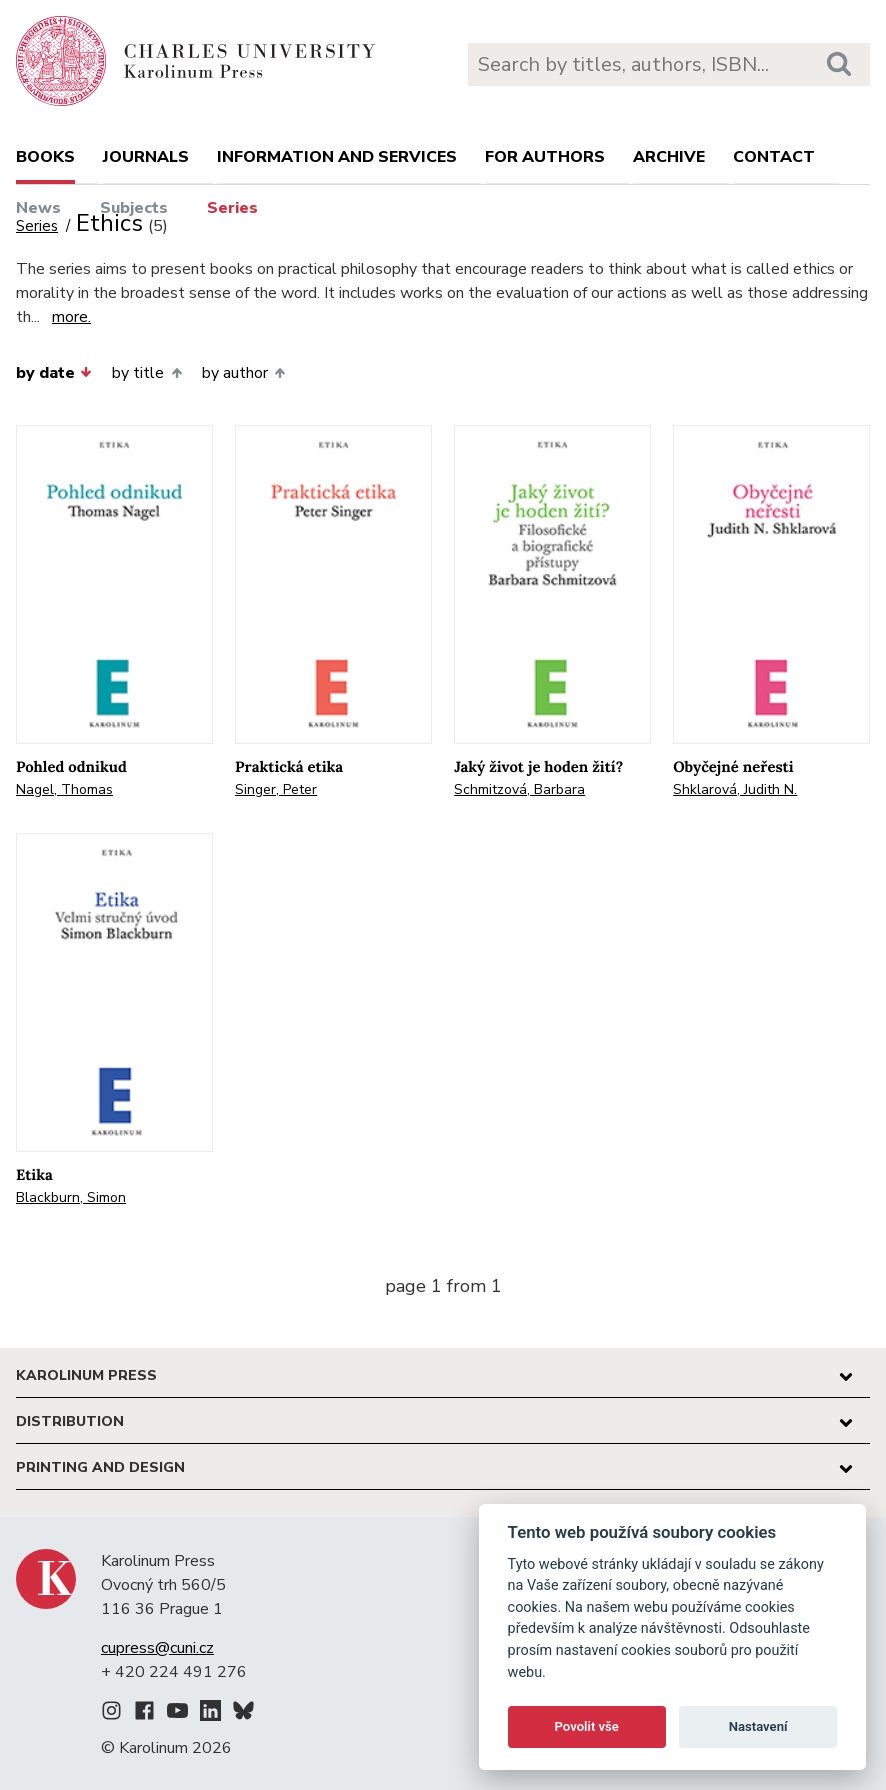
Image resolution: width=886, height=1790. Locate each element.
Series (232, 208)
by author (243, 373)
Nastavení (758, 1726)
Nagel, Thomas (64, 789)
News (38, 208)
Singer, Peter (276, 789)
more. (71, 317)
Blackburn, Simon (71, 1197)
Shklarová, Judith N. (735, 789)
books (45, 157)
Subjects (134, 208)
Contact (774, 157)
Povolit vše (587, 1726)
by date (54, 373)
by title (146, 373)
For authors (545, 157)
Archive (669, 157)
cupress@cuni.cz (157, 1648)
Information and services (337, 157)
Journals (146, 157)
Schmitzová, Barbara (519, 789)
